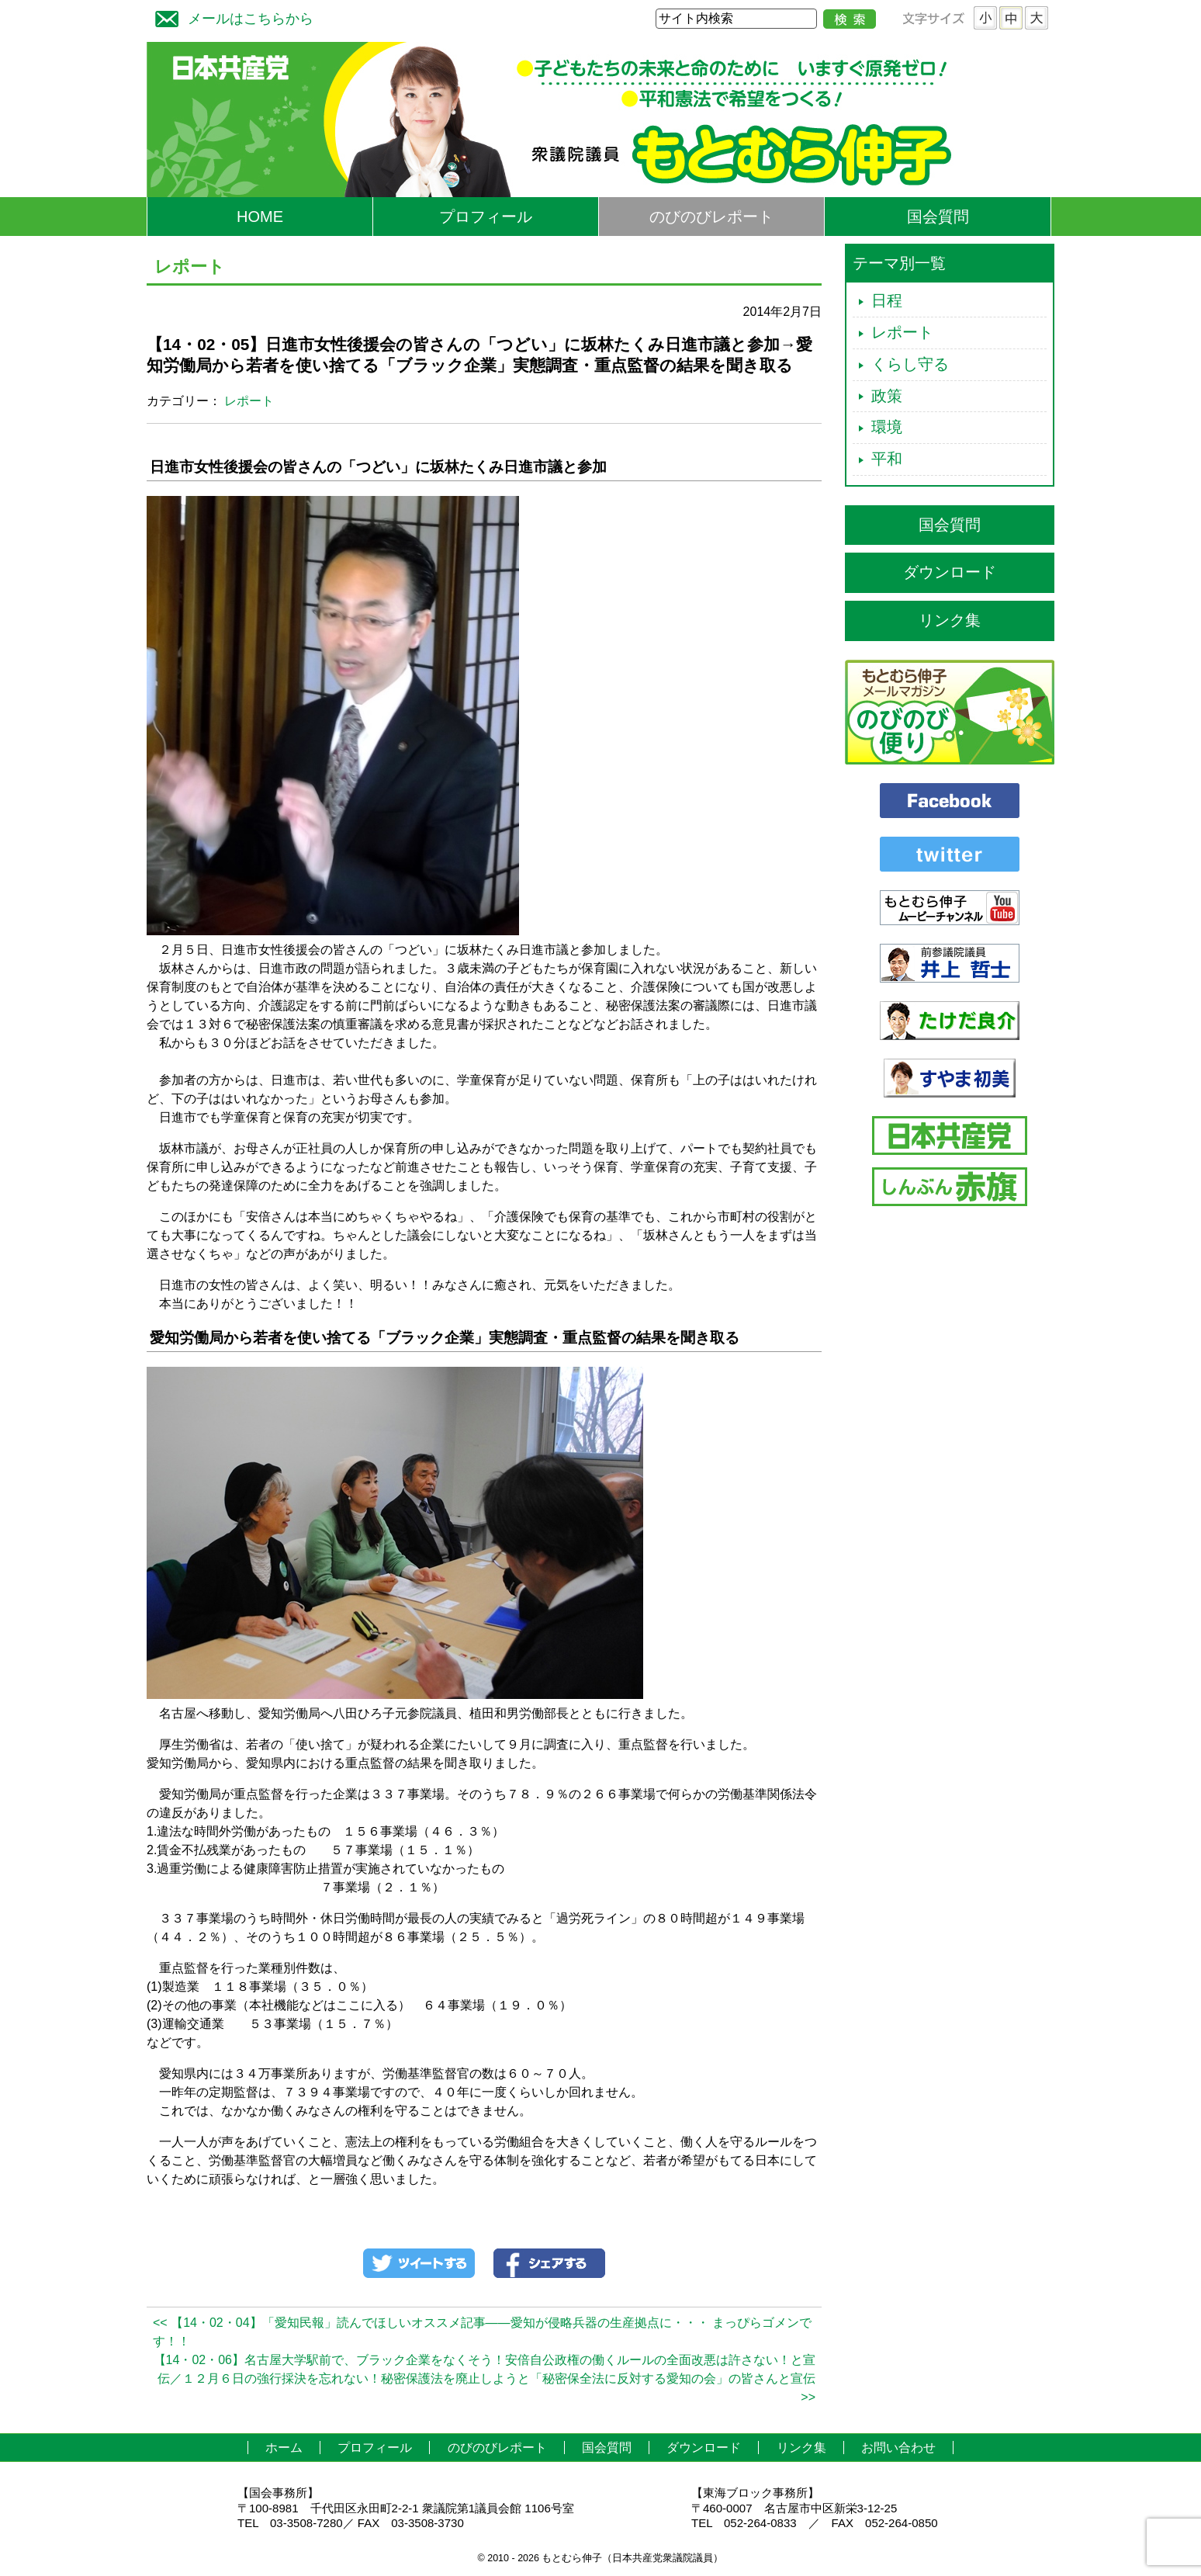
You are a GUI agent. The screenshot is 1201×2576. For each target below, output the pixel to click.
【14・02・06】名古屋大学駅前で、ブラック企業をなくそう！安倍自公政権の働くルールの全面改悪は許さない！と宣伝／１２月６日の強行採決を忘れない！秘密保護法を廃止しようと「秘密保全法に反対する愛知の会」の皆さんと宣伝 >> (484, 2378)
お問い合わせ (898, 2447)
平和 (886, 458)
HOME (260, 216)
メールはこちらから (230, 16)
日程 (886, 300)
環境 (886, 426)
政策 (886, 395)
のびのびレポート (711, 216)
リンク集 (950, 620)
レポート (249, 400)
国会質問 (938, 216)
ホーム (284, 2447)
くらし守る (910, 364)
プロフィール (485, 216)
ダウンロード (949, 572)
